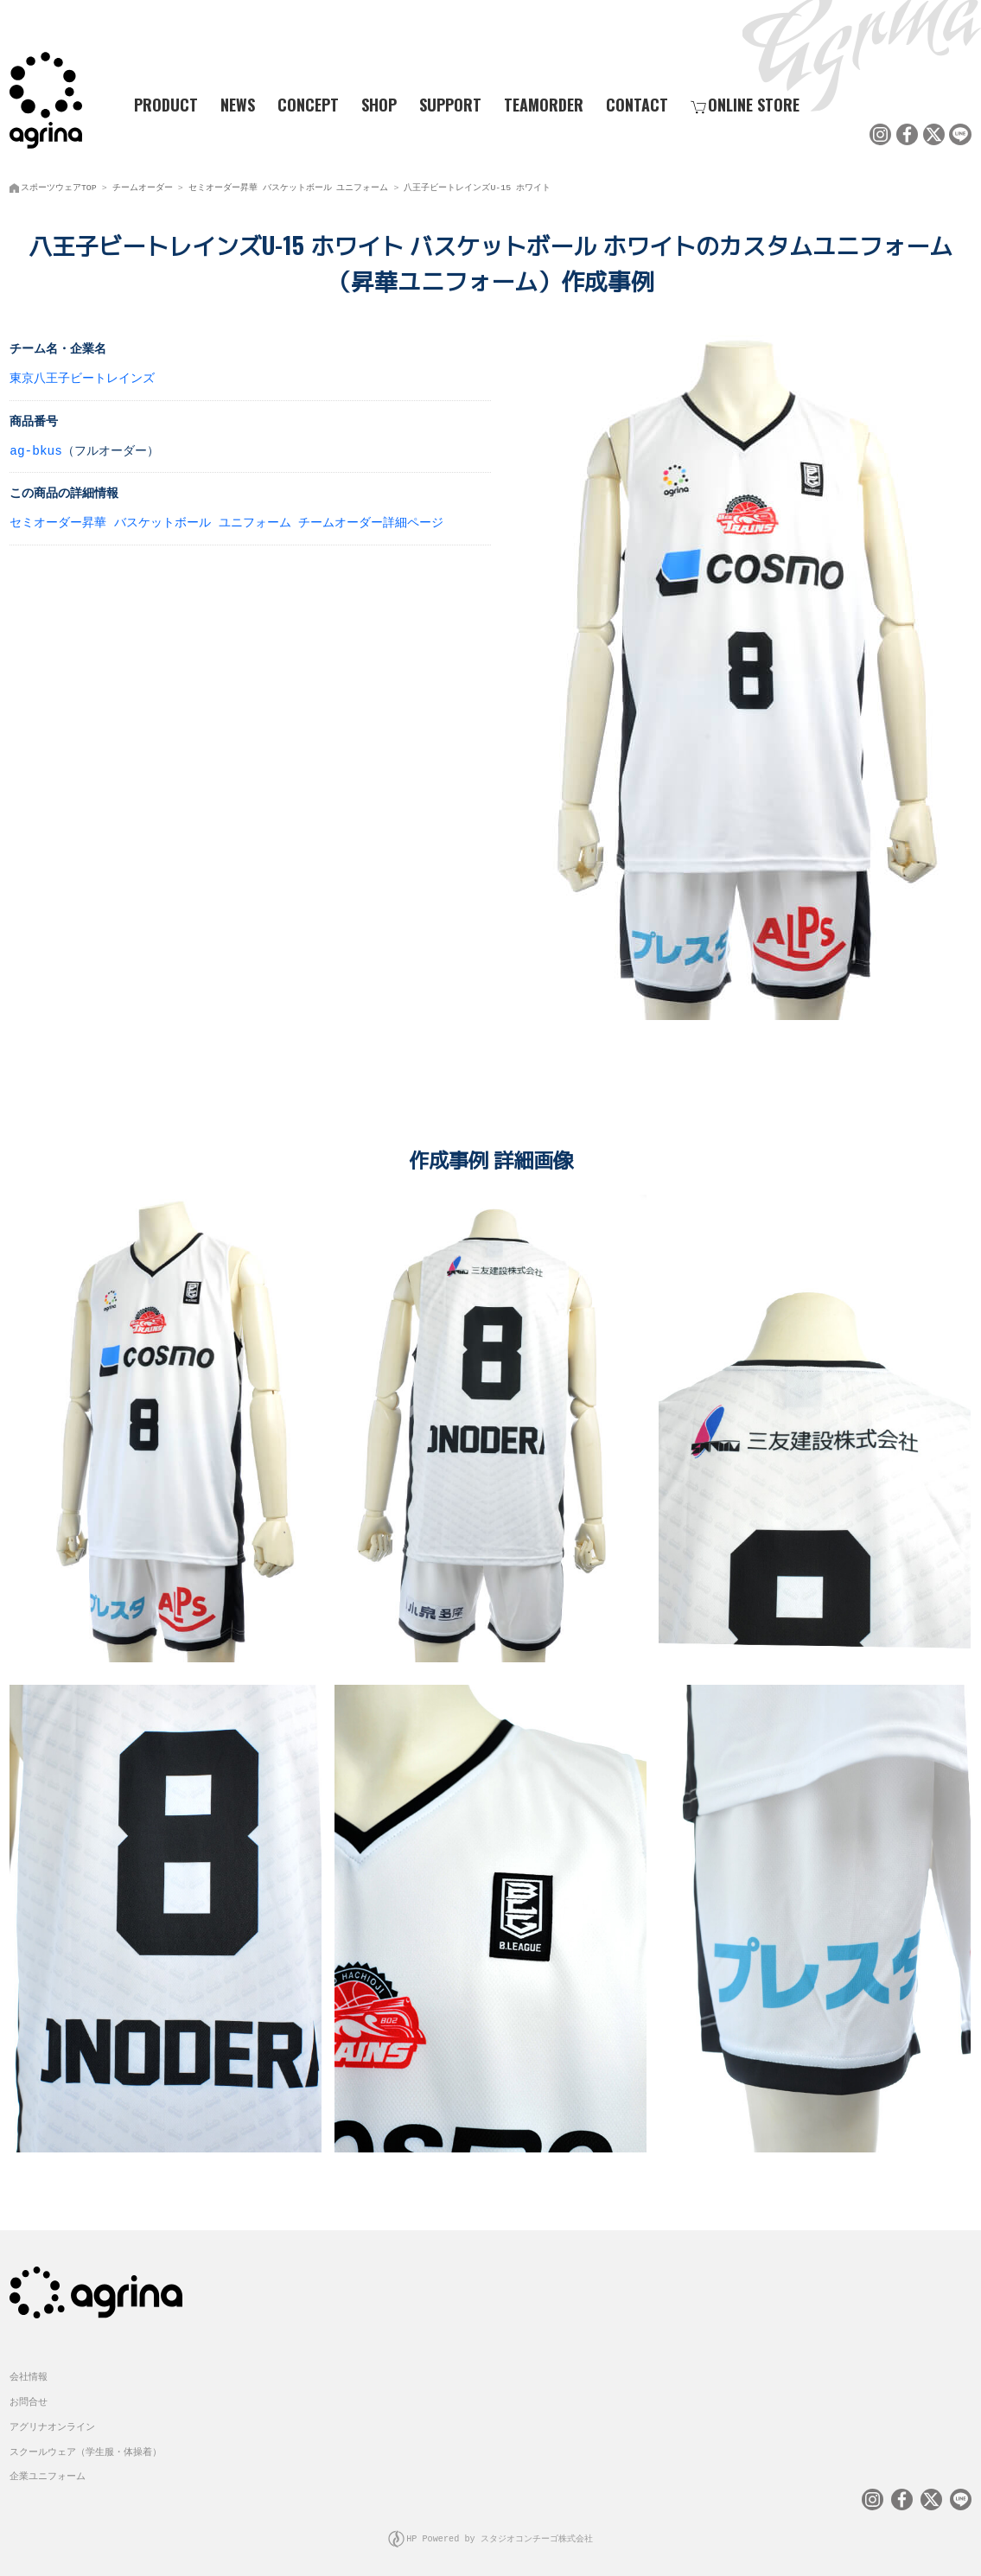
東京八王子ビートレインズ (82, 376)
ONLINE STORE (745, 104)
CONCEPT (308, 104)
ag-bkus (35, 449)
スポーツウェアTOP (59, 186)
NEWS (237, 104)
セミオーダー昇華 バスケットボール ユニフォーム (288, 186)
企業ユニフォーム (48, 2470)
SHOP (379, 104)
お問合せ (29, 2396)
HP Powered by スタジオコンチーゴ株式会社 (499, 2533)
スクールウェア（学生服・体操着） (86, 2446)
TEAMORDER (543, 104)
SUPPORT (450, 104)
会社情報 (29, 2371)
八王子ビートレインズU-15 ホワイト (477, 186)
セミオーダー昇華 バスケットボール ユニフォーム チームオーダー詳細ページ (226, 521)
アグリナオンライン (52, 2421)
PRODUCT (159, 104)
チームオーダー (142, 186)
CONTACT (637, 104)
